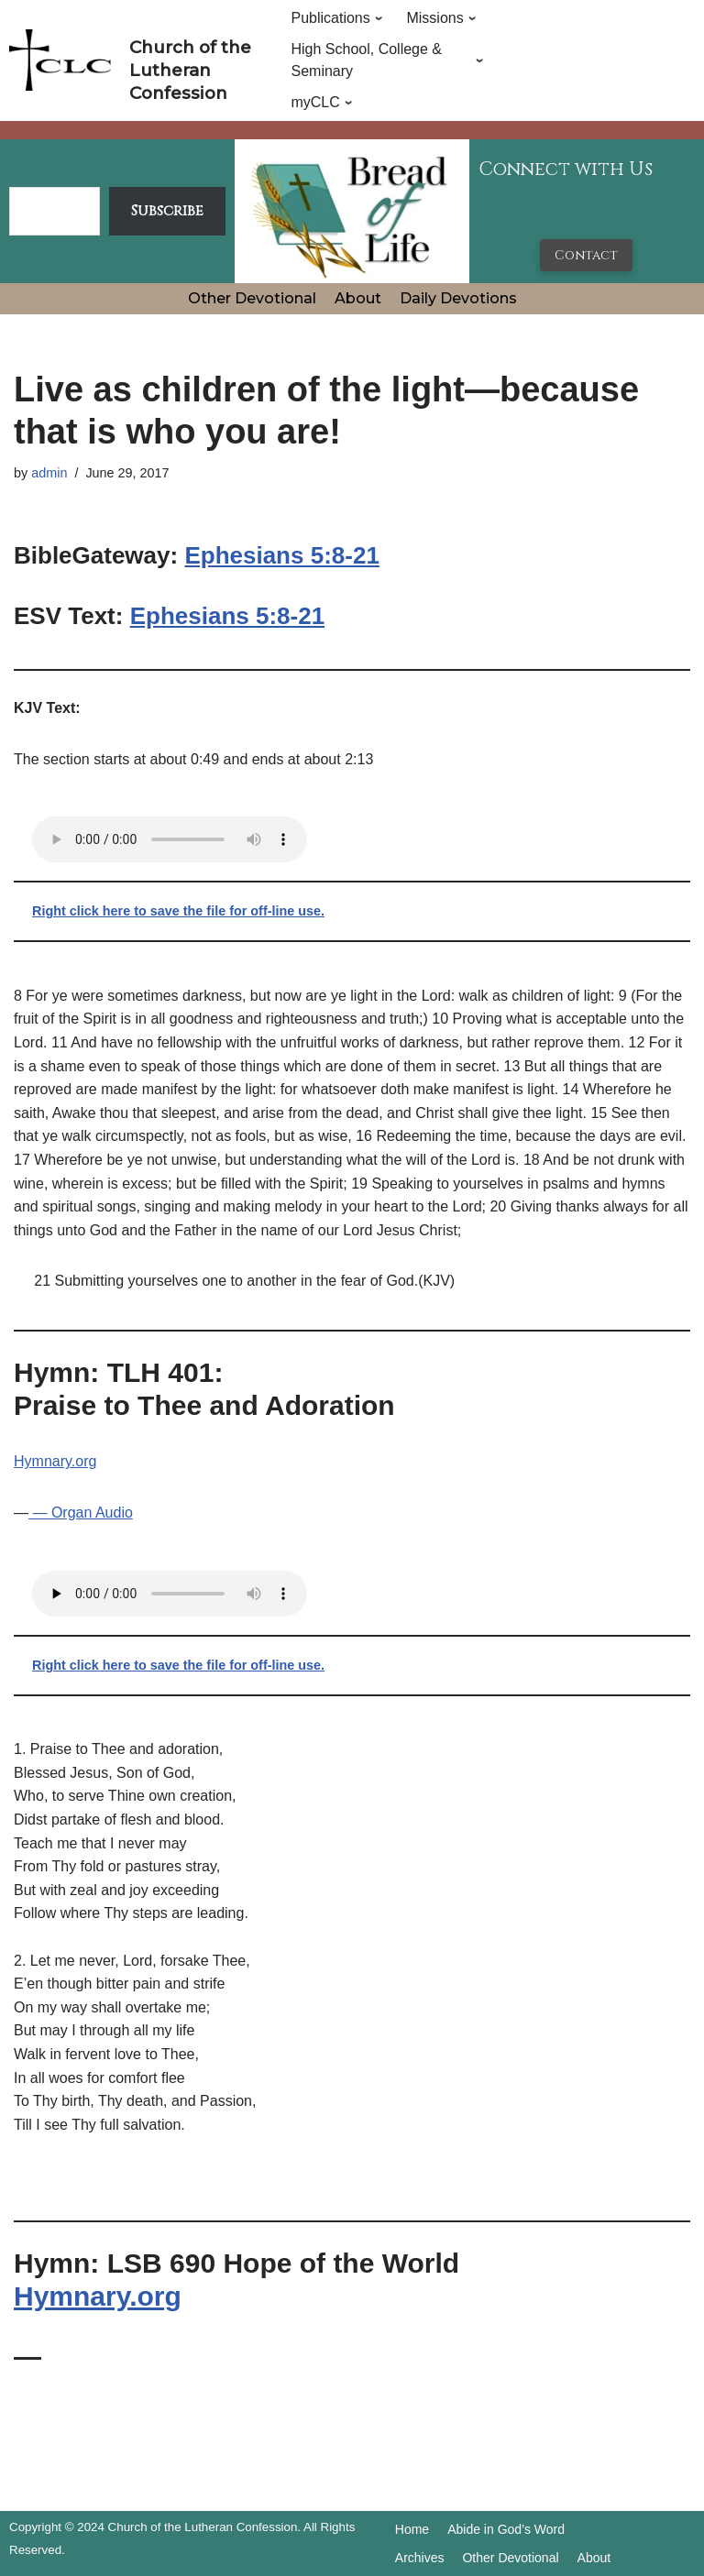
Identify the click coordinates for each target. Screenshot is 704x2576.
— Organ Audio (80, 1512)
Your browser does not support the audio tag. (169, 839)
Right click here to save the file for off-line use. (178, 911)
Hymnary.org (55, 1461)
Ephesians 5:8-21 (281, 555)
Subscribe (167, 211)
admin (49, 473)
